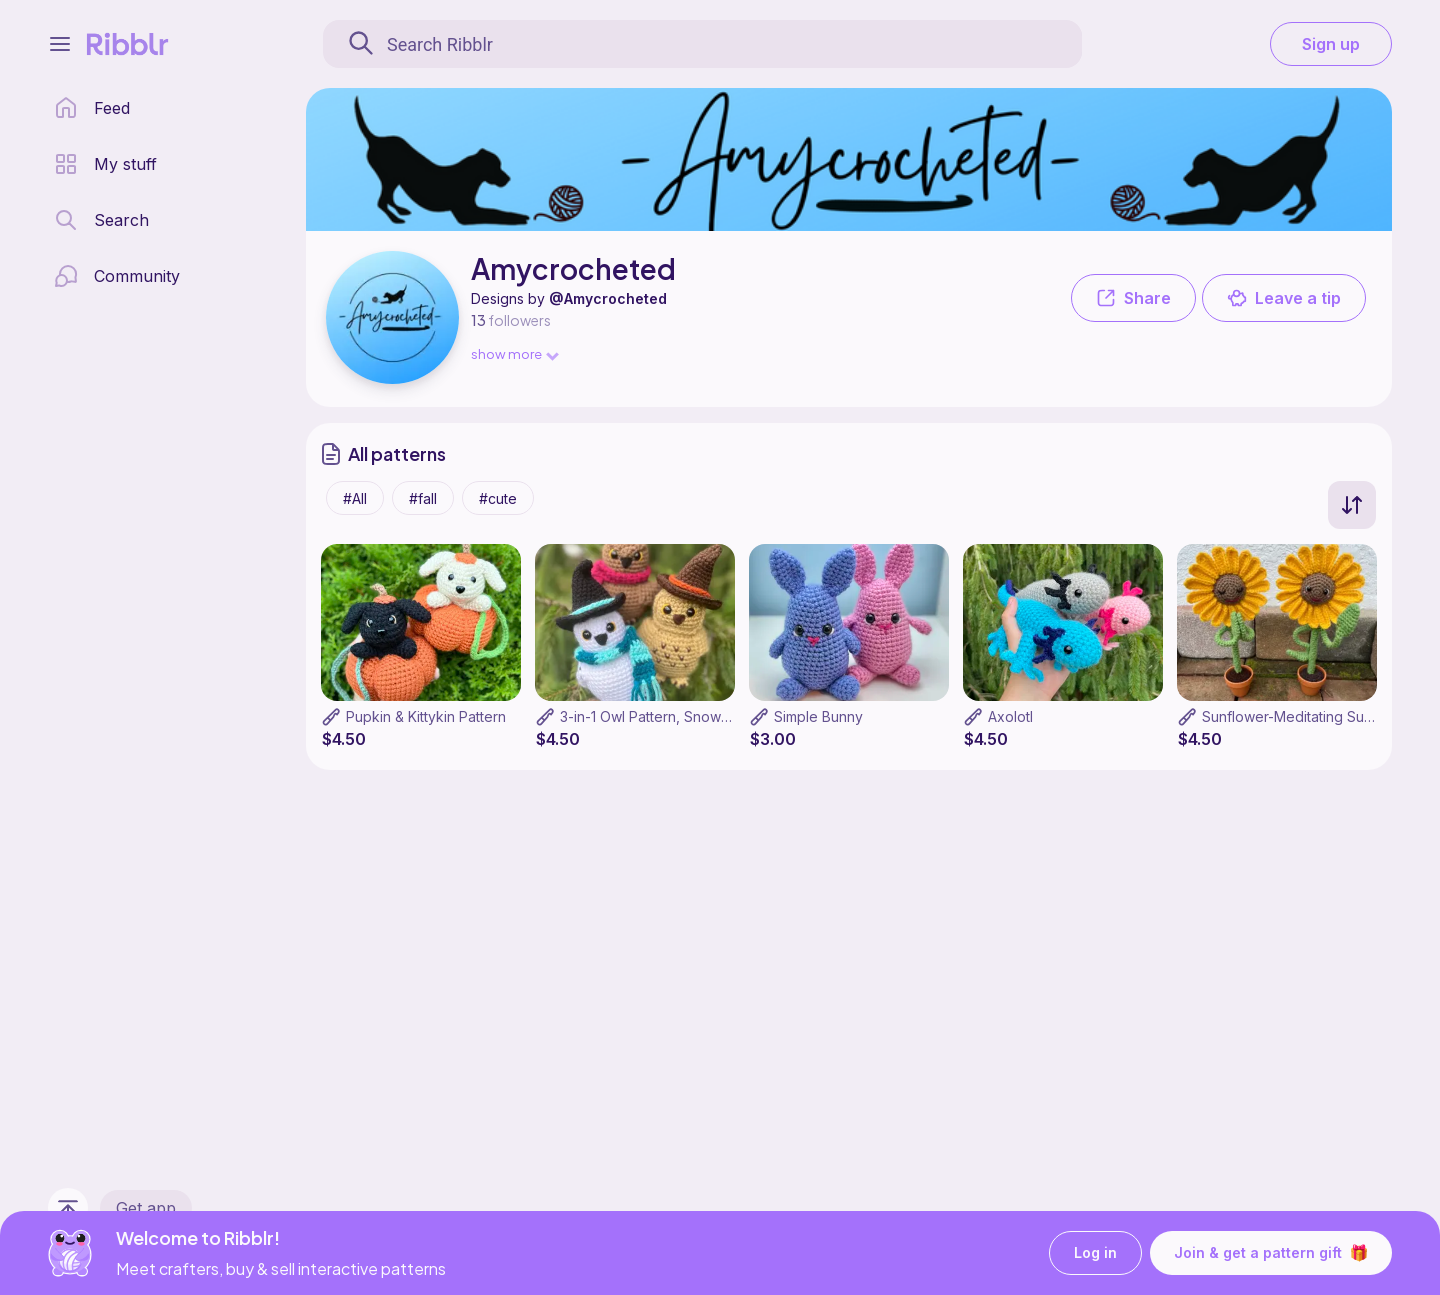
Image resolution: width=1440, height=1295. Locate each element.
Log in (1095, 1253)
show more (514, 353)
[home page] (92, 108)
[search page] (101, 220)
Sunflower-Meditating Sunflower (1308, 716)
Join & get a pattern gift (1271, 1253)
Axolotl (1010, 716)
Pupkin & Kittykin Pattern (426, 716)
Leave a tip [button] (1284, 298)
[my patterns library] (105, 164)
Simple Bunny (818, 716)
